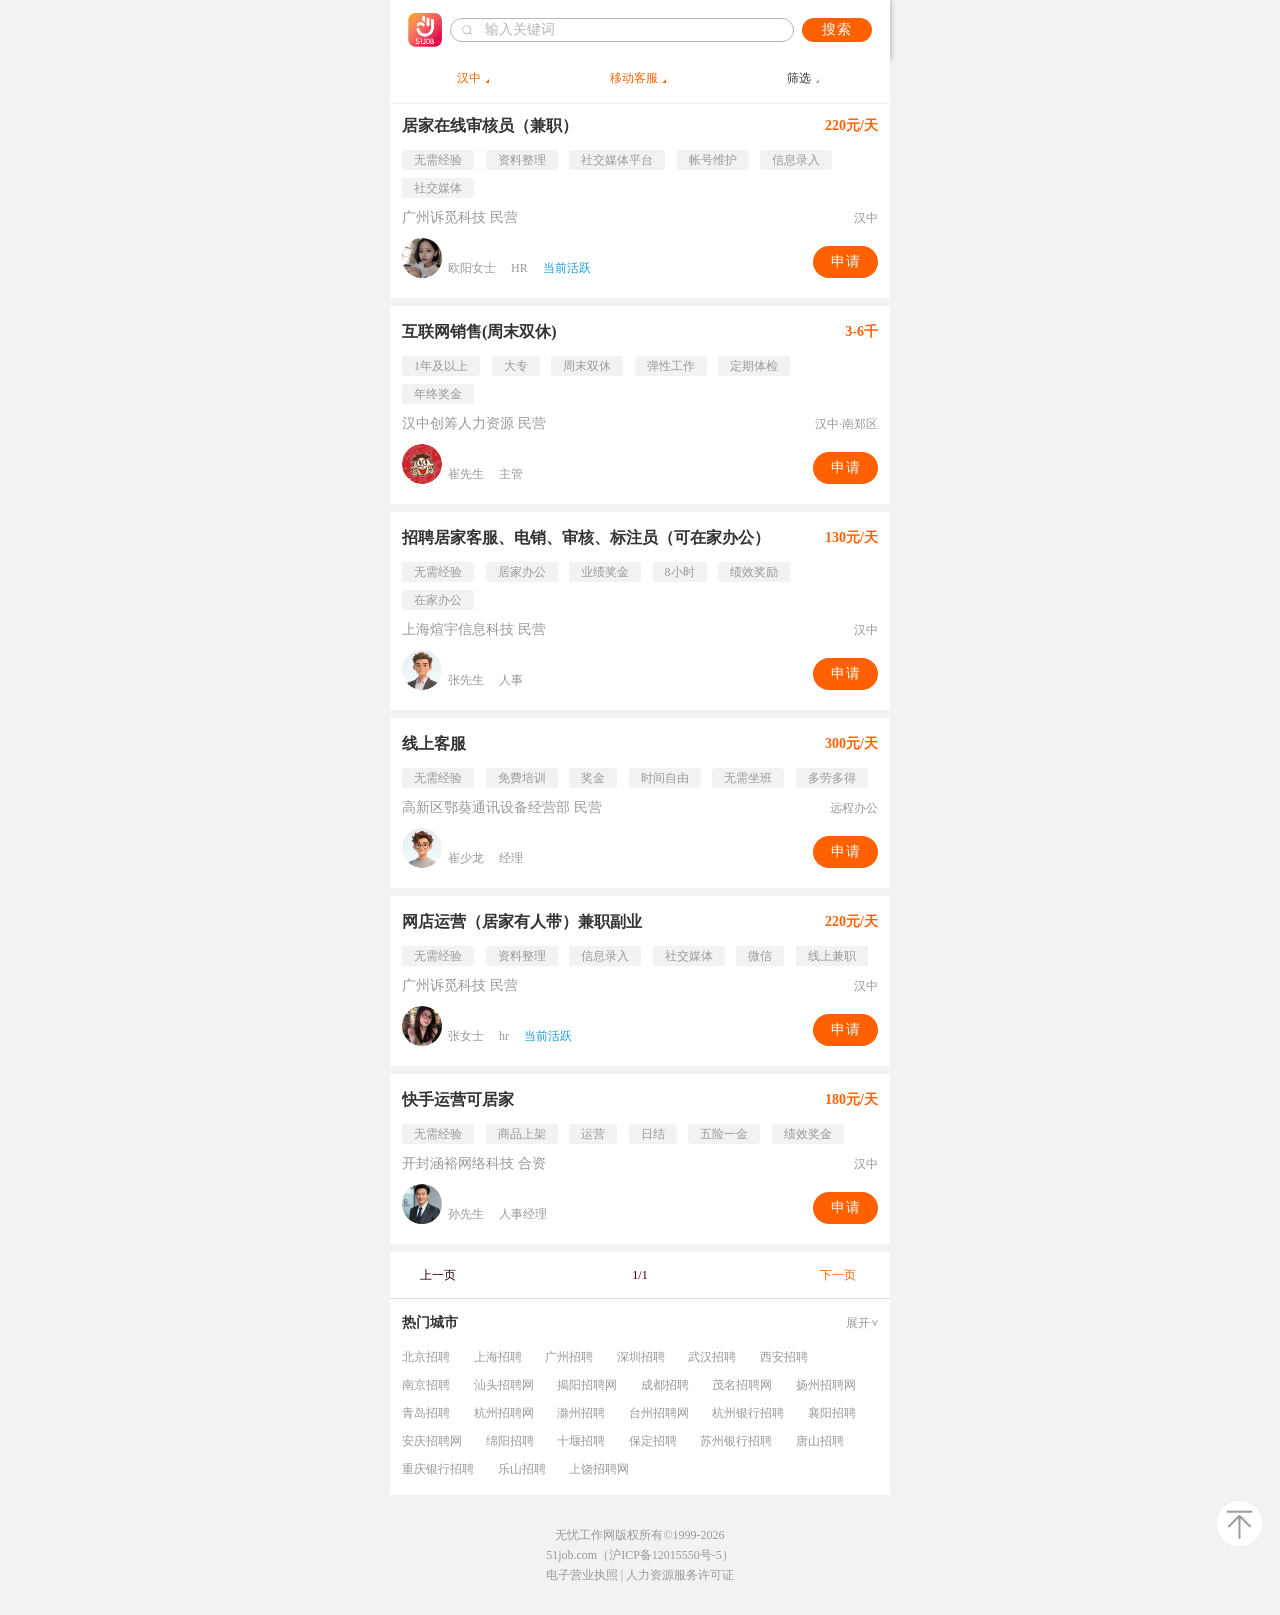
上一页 (438, 1275)
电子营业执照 (582, 1575)
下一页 (838, 1275)
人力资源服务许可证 (680, 1575)
